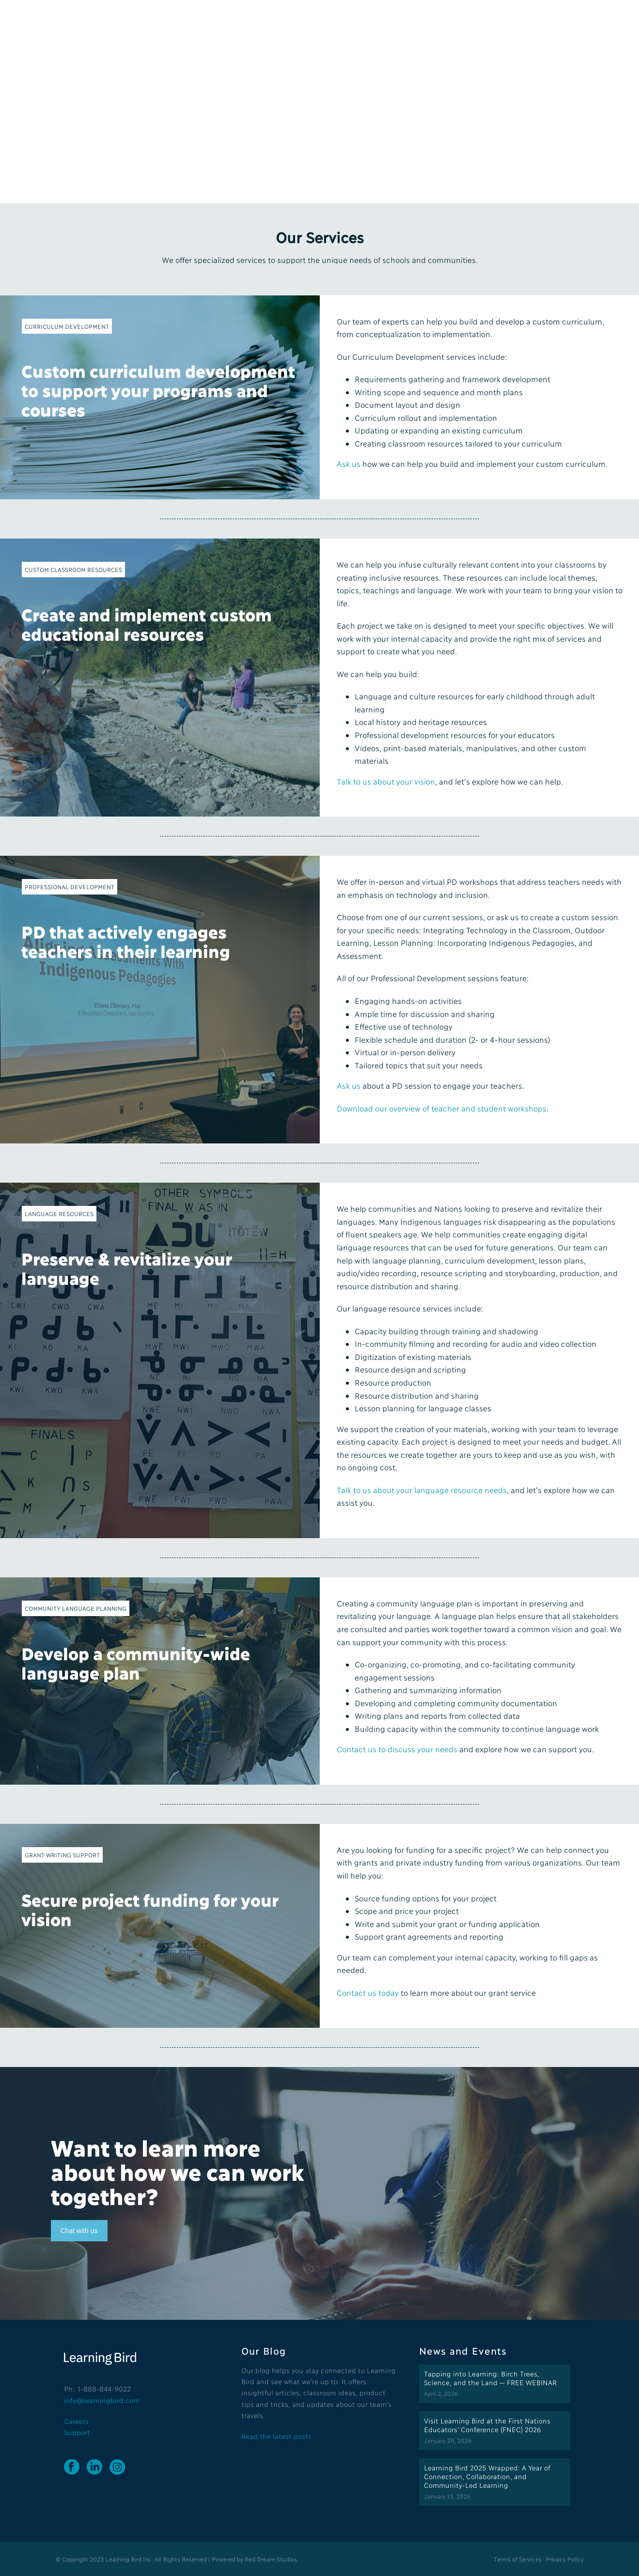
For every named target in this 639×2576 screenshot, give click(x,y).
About (306, 20)
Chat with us (79, 2231)
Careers (76, 2421)
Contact (462, 20)
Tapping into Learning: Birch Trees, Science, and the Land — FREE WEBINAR (490, 2377)
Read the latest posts (276, 2436)
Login (563, 21)
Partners (389, 20)
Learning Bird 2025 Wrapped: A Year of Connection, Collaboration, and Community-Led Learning (487, 2476)
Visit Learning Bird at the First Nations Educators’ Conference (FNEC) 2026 (487, 2424)
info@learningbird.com (102, 2400)
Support (77, 2432)
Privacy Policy (565, 2558)
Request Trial (513, 20)
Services (345, 20)
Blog (426, 20)
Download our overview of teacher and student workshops (441, 1107)
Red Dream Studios (271, 2558)
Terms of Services (517, 2558)
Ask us (348, 1085)
